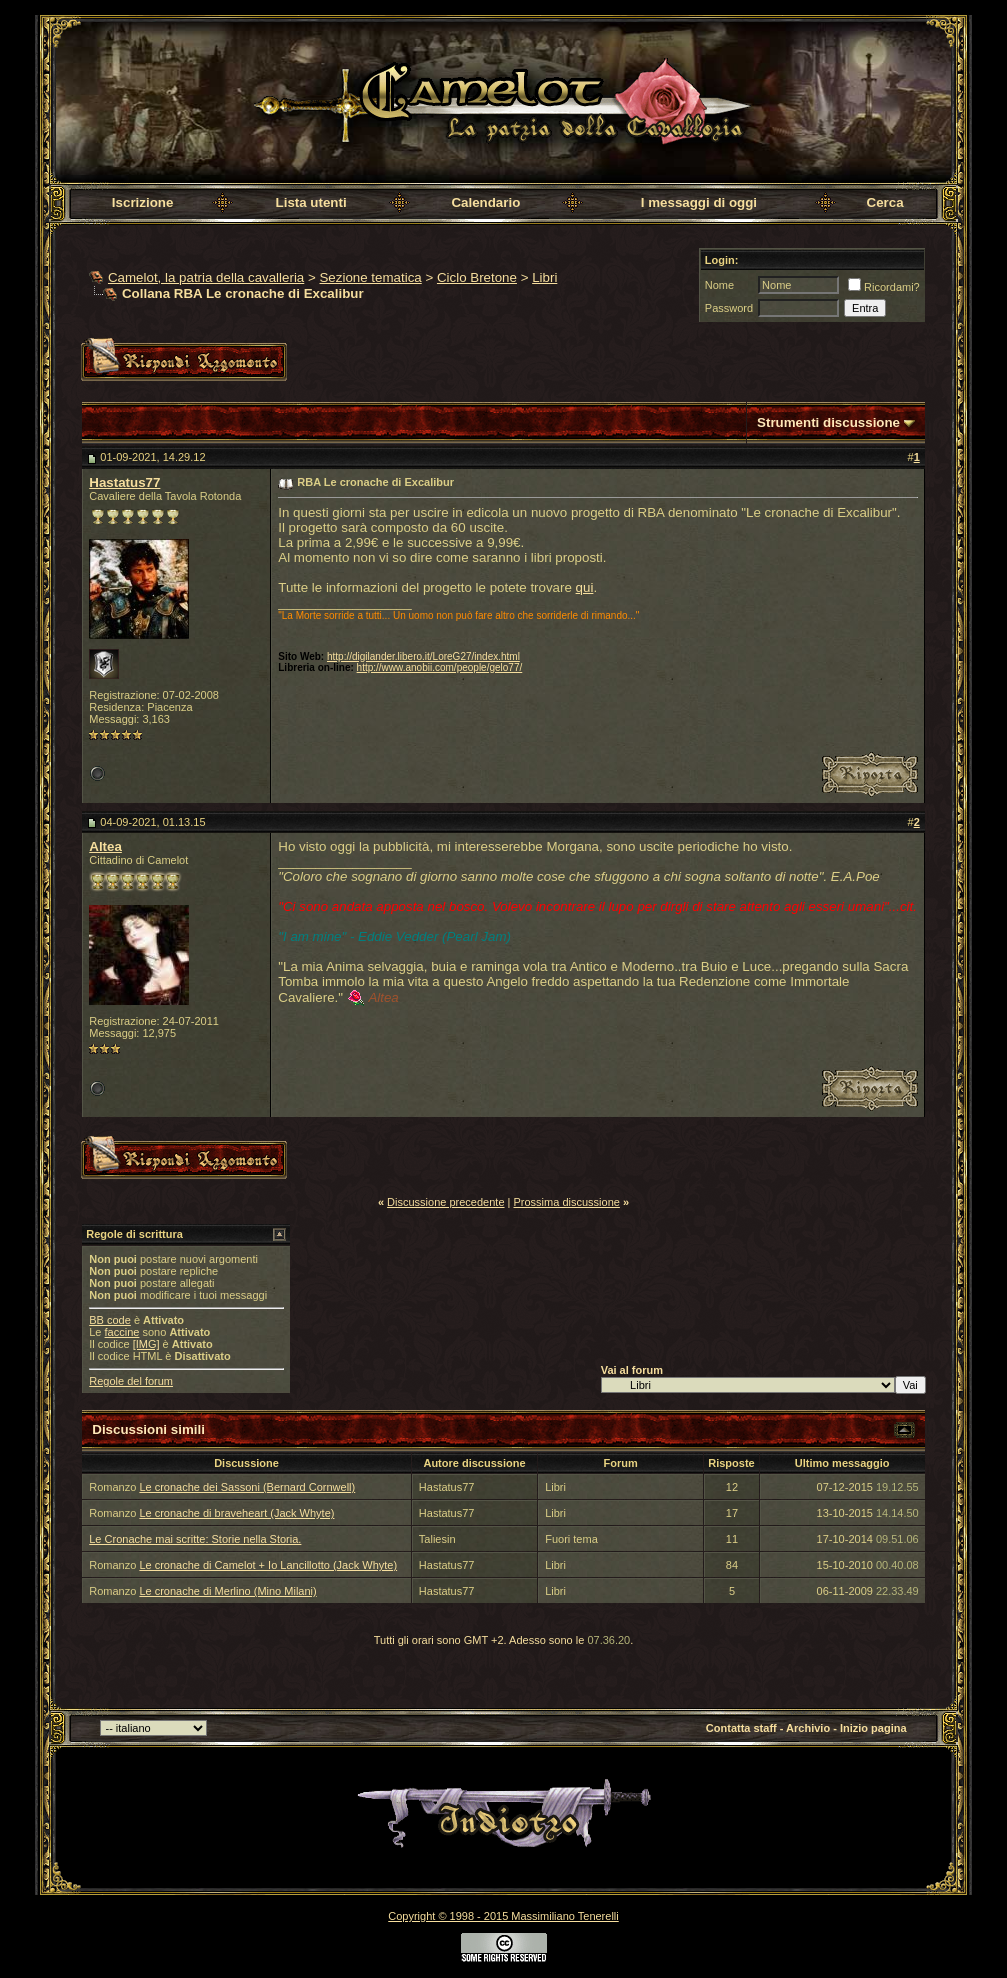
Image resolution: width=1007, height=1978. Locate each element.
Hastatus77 (124, 482)
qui (585, 587)
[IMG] (146, 1344)
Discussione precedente (445, 1202)
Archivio (808, 1728)
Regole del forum (131, 1381)
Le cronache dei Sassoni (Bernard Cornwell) (247, 1487)
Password (729, 308)
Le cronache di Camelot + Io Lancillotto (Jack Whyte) (268, 1565)
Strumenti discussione (828, 422)
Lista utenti (311, 202)
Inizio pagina (873, 1728)
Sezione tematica (370, 277)
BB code (110, 1320)
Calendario (485, 202)
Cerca (885, 202)
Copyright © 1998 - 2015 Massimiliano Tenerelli (503, 1916)
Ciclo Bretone (477, 277)
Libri (544, 277)
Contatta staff (741, 1728)
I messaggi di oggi (699, 202)
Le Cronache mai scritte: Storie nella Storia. (195, 1539)
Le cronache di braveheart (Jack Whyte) (236, 1513)
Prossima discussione (567, 1202)
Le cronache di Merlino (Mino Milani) (227, 1591)
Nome (719, 285)
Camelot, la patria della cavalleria (206, 277)
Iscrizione (142, 202)
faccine (122, 1332)
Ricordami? (884, 287)
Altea (105, 846)
